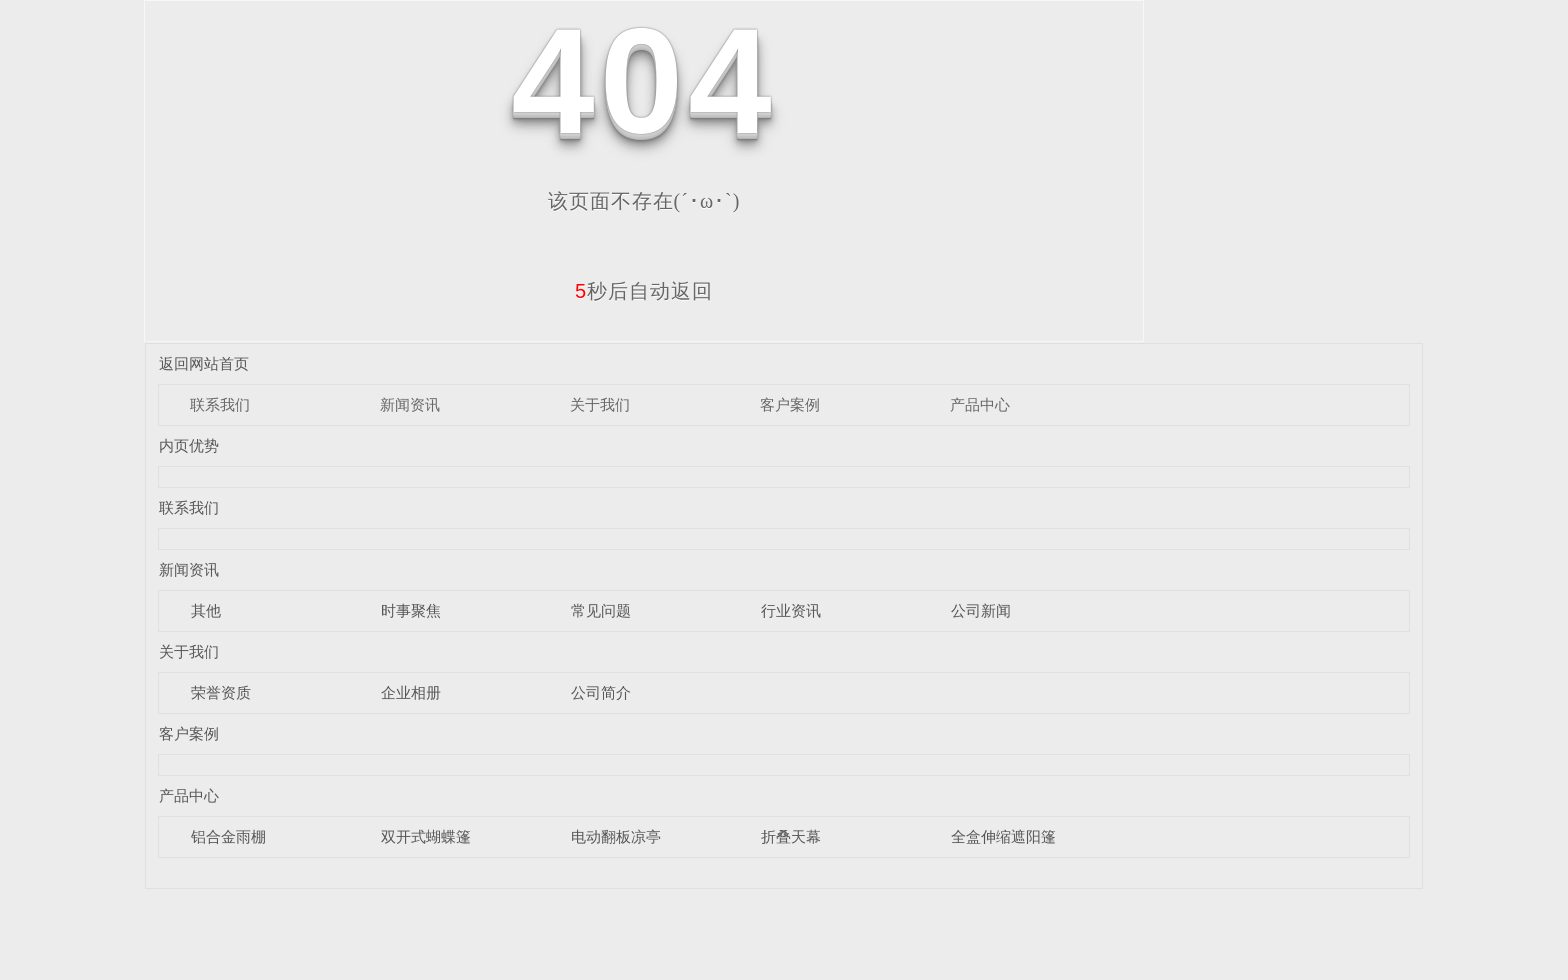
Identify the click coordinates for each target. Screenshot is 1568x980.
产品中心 (980, 404)
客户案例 (790, 404)
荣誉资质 (221, 692)
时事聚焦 (411, 610)
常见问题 (601, 610)
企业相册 (411, 692)
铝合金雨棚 (228, 836)
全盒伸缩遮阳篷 (1003, 836)
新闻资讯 (410, 404)
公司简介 (601, 692)
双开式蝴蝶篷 (426, 836)
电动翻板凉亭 (616, 836)
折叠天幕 (791, 836)
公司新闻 (981, 610)
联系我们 (220, 404)
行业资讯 (791, 610)
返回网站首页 (204, 363)
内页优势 (189, 445)
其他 (206, 610)
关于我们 (600, 404)
